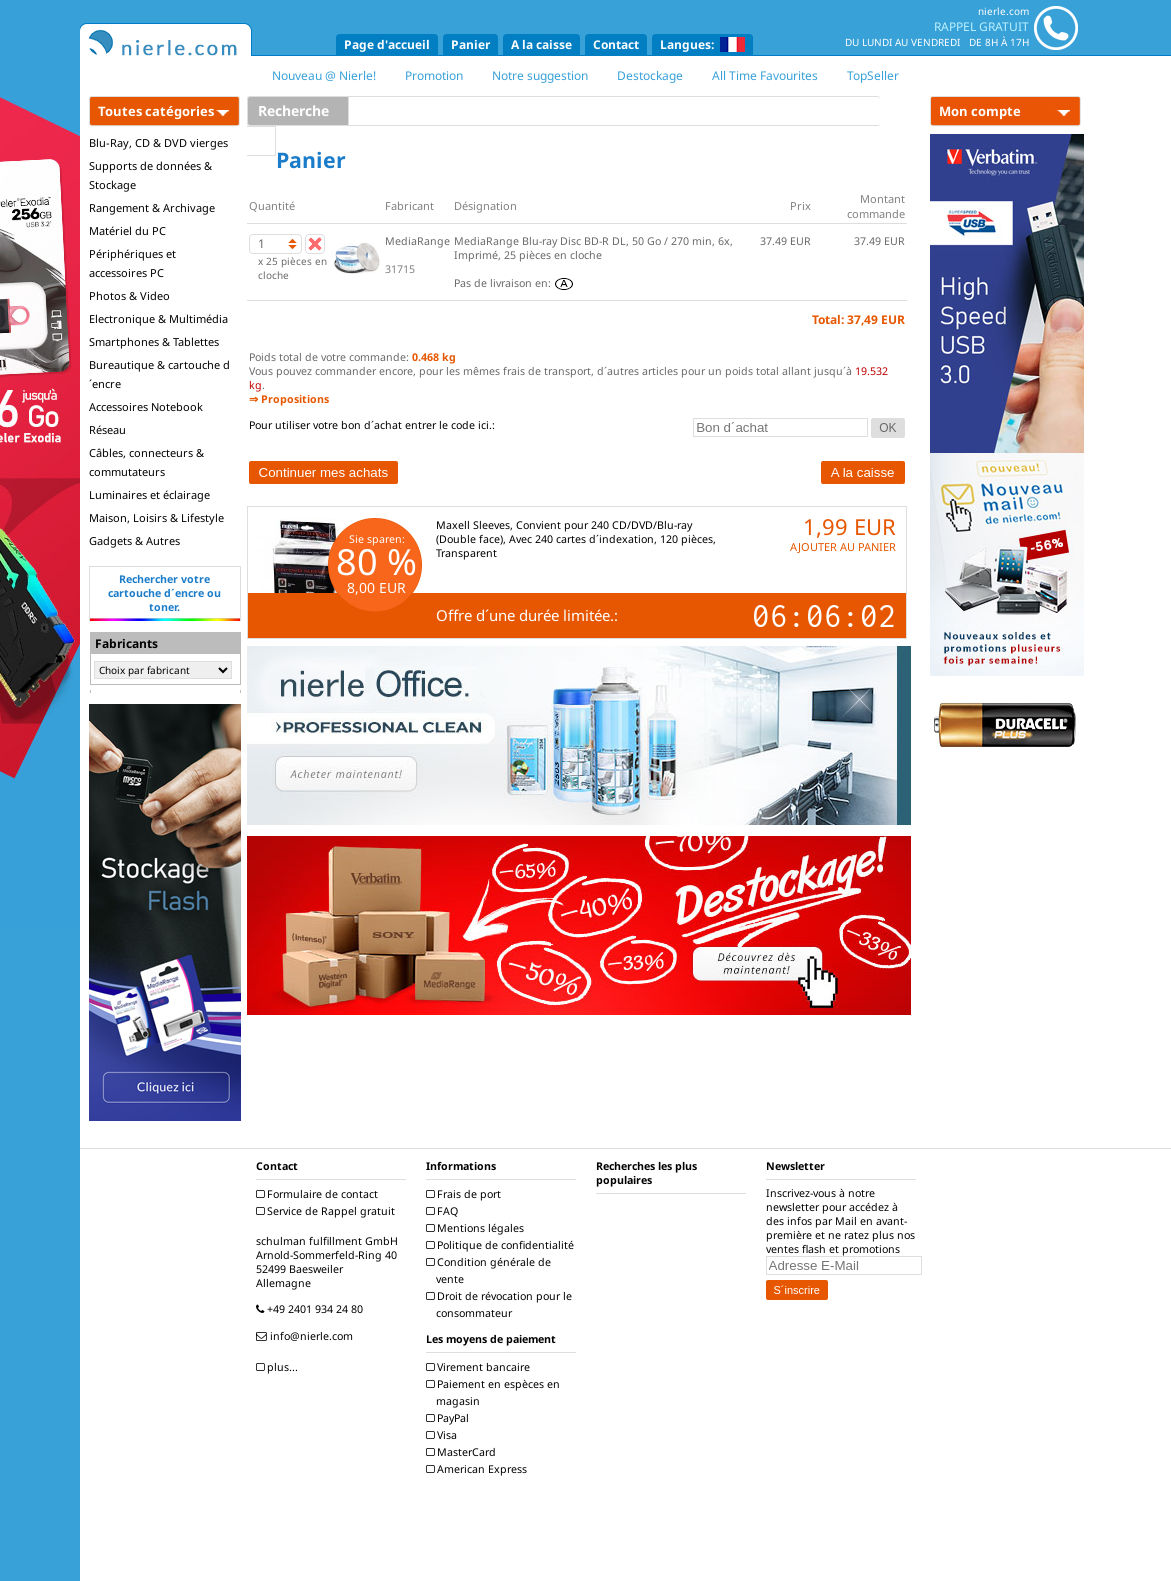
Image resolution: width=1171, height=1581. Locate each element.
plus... (279, 1367)
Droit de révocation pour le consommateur (501, 1304)
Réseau (107, 429)
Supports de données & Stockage (150, 175)
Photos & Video (129, 295)
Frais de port (466, 1194)
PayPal (450, 1418)
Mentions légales (477, 1228)
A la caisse (541, 44)
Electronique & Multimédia (158, 318)
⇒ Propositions (289, 399)
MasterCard (463, 1452)
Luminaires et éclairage (149, 494)
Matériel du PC (127, 230)
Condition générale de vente (491, 1270)
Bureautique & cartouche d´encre (159, 374)
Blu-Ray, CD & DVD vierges (158, 142)
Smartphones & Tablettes (154, 341)
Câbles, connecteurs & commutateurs (146, 462)
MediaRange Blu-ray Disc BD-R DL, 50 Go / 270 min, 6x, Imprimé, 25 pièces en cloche (593, 248)
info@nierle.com (307, 1336)
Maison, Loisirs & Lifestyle (156, 517)
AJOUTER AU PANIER (843, 546)
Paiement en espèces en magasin (495, 1392)
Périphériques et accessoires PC (132, 263)
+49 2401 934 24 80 (312, 1309)
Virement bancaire (480, 1367)
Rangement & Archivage (152, 207)
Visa (444, 1435)
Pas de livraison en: (513, 283)
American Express (479, 1469)
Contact (616, 44)
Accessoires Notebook (146, 406)
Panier (470, 44)
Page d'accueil (387, 44)
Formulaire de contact (319, 1194)
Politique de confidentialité (502, 1245)
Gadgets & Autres (134, 540)
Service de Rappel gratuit (328, 1211)
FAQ (444, 1211)
